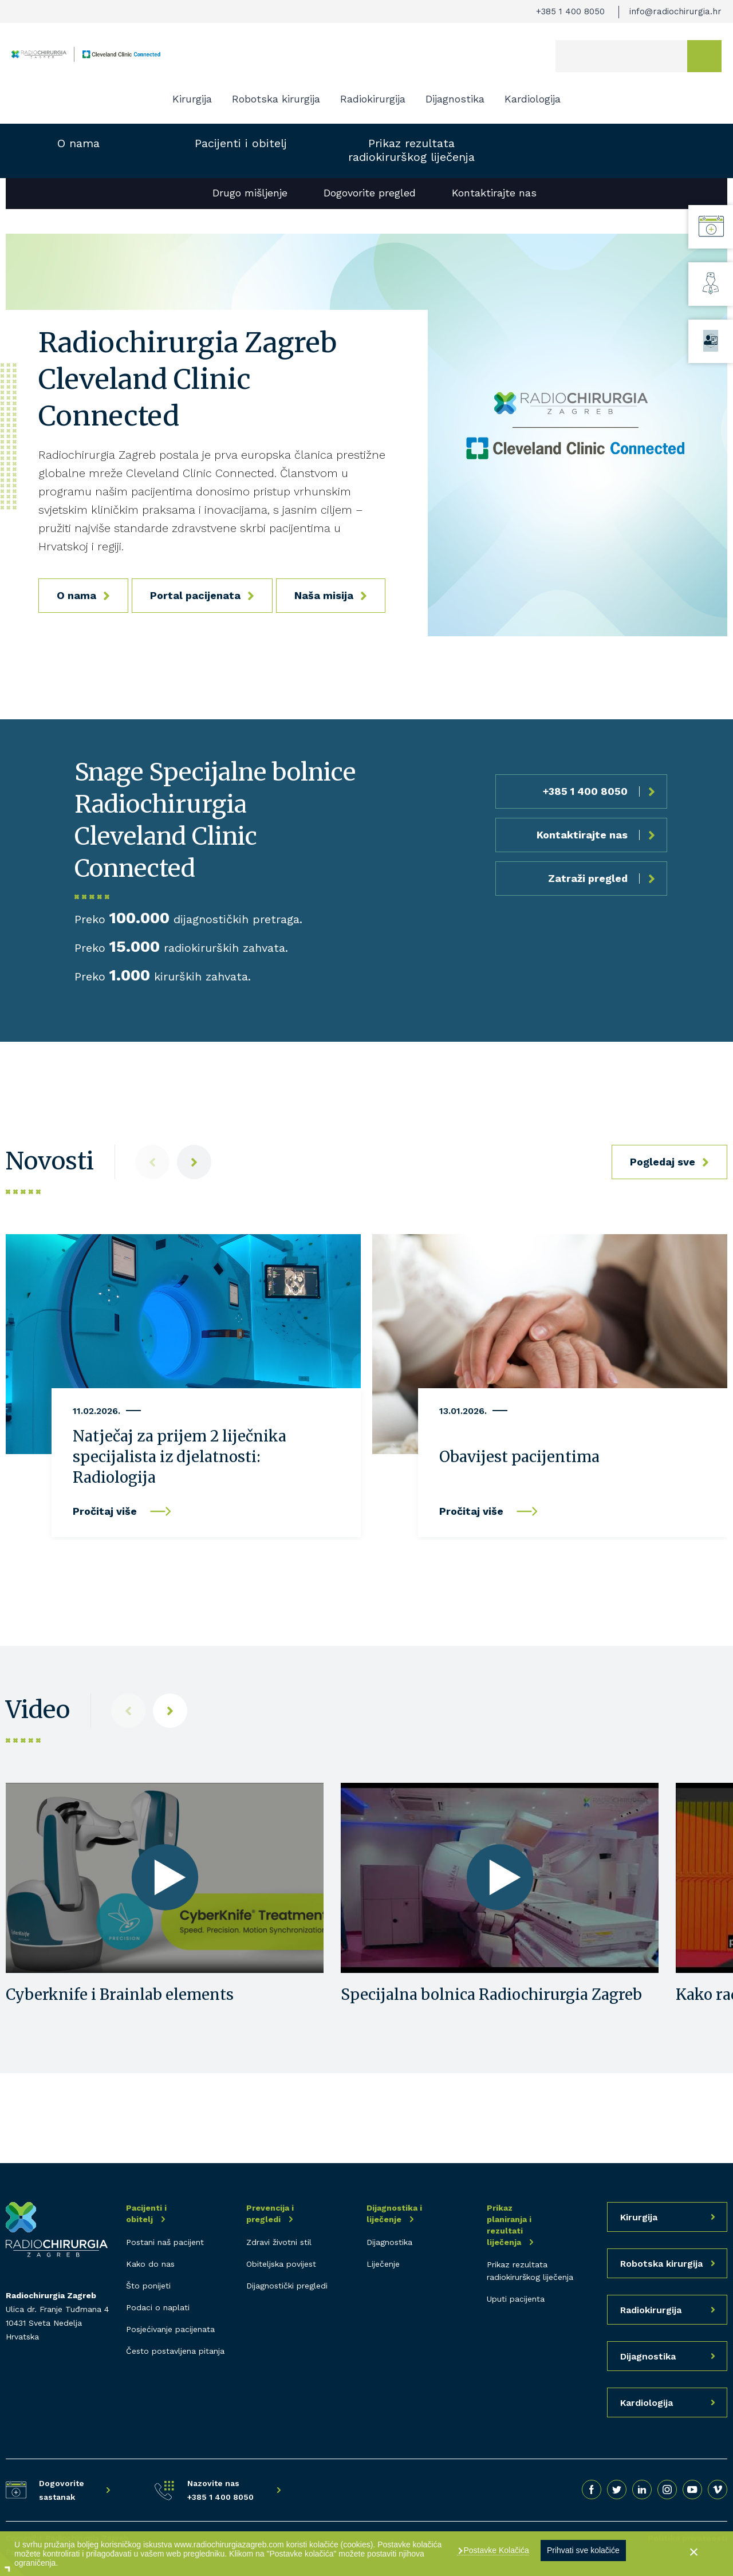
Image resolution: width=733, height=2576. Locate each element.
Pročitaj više (105, 1511)
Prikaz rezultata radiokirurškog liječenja (411, 150)
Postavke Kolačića (495, 2550)
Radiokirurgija (372, 99)
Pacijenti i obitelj (241, 143)
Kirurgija (192, 99)
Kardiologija (533, 99)
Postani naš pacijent (165, 2242)
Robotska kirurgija (276, 99)
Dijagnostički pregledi (287, 2285)
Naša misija (323, 595)
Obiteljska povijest (281, 2263)
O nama (78, 143)
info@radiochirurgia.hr (675, 11)
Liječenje (383, 2263)
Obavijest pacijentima (519, 1456)
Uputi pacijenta (516, 2298)
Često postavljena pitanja (175, 2351)
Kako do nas (150, 2263)
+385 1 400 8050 (570, 11)
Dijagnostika (454, 99)
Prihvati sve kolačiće (583, 2550)
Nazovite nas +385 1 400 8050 (220, 2490)
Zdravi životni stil (279, 2242)
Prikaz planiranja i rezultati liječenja (509, 2225)
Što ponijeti (148, 2285)
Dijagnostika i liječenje (394, 2213)
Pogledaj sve (662, 1162)
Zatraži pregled (588, 878)
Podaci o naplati (158, 2307)
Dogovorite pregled (370, 193)
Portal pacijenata (195, 595)
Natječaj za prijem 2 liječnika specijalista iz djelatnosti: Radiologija (179, 1457)
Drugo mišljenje (249, 193)
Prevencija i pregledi (270, 2213)
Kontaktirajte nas (494, 193)
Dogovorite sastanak (61, 2490)
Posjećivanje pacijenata (170, 2329)
